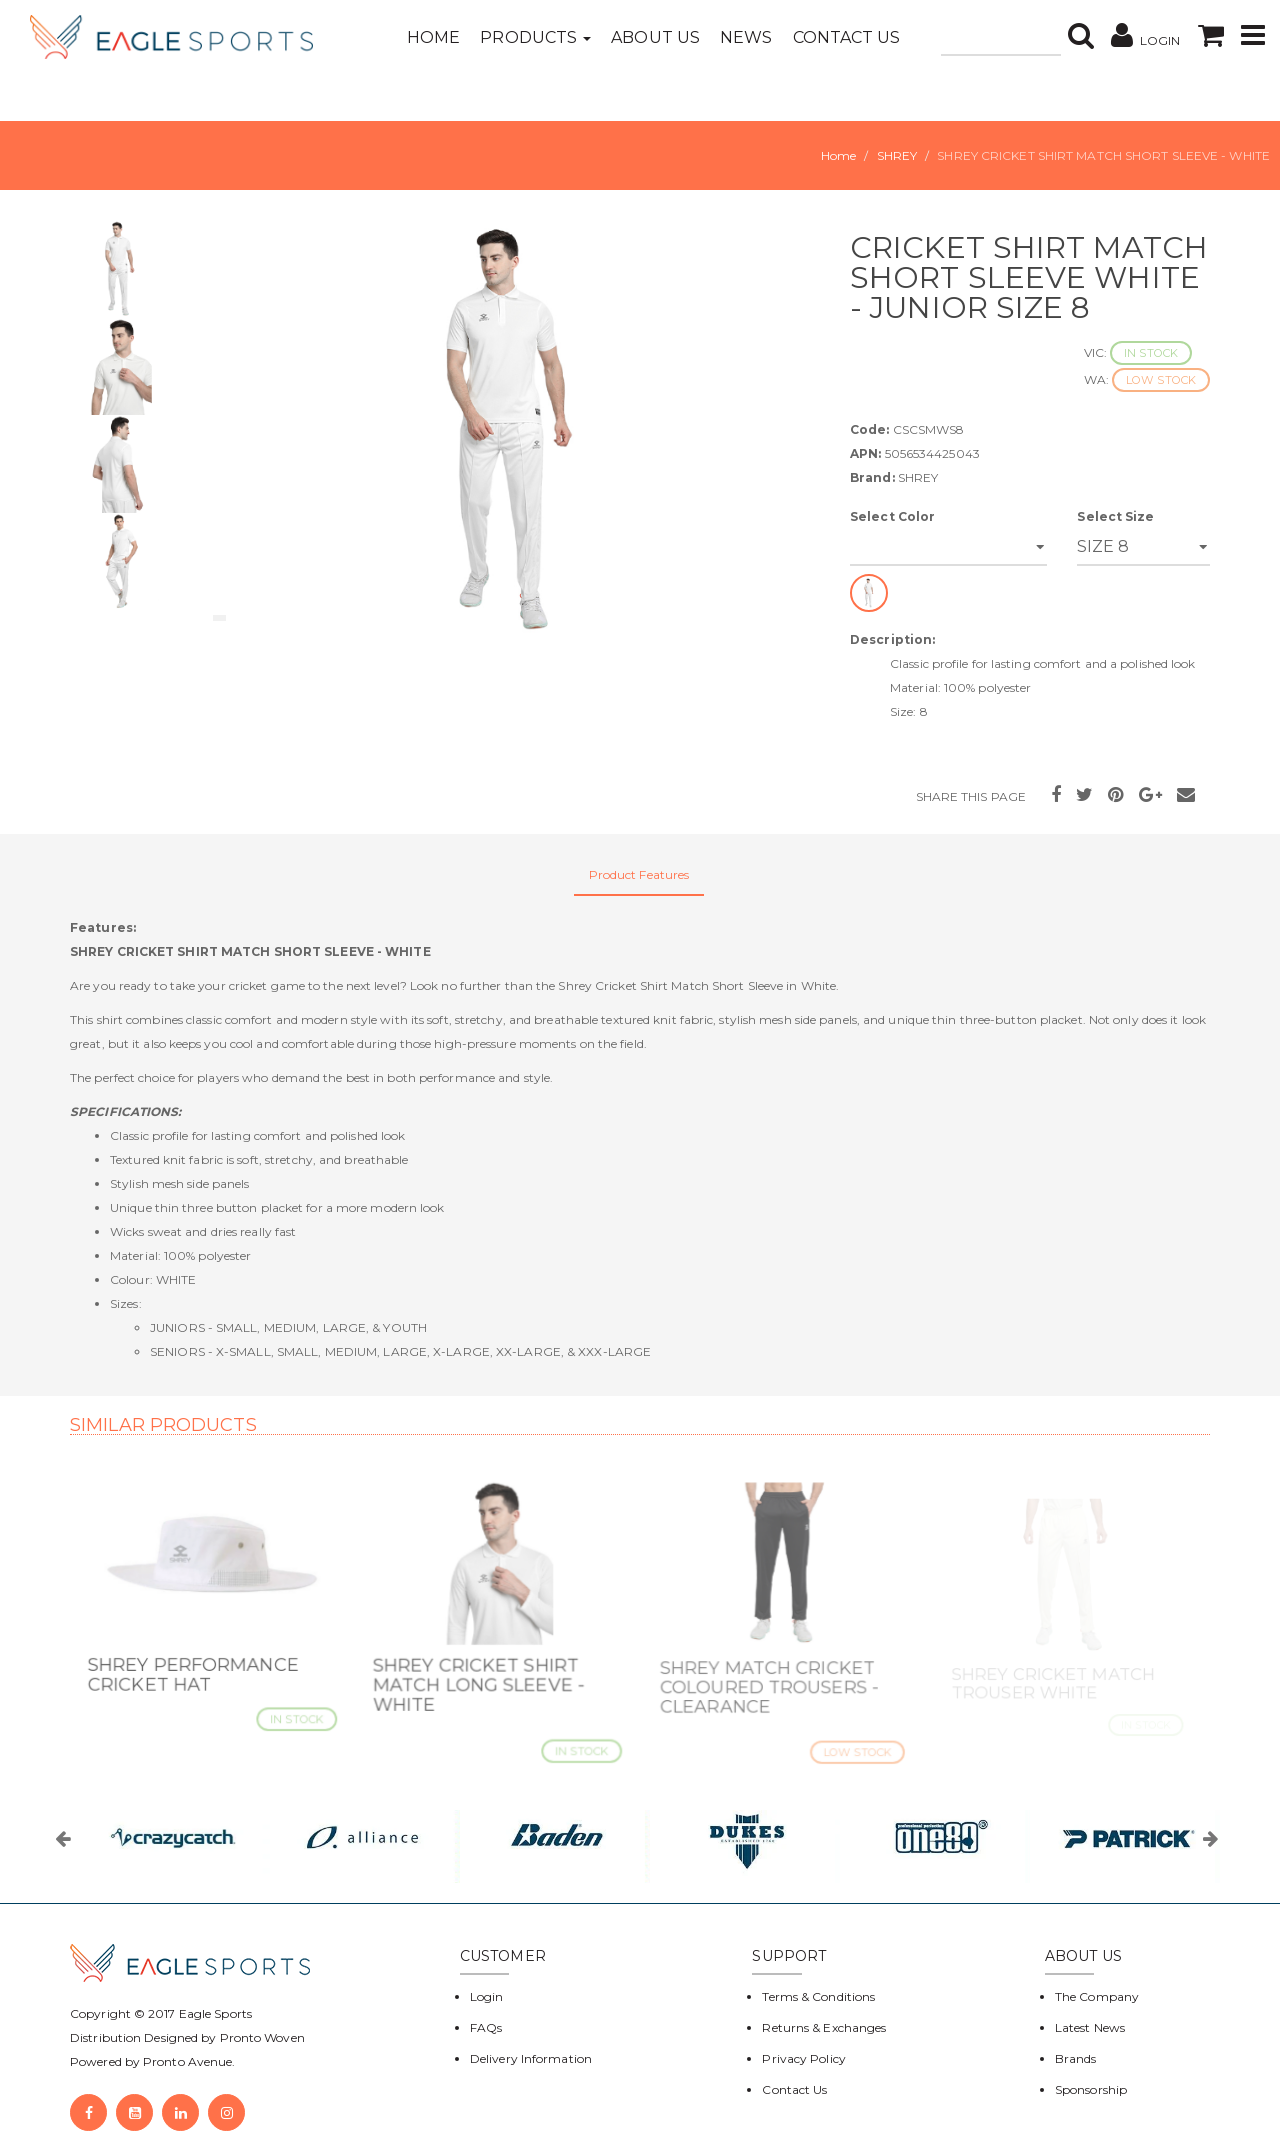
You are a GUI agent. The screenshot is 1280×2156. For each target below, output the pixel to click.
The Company (1097, 1996)
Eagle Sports (214, 2013)
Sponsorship (1091, 2089)
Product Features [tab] (639, 874)
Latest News (1090, 2027)
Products (535, 37)
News (746, 37)
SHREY (897, 155)
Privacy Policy (803, 2058)
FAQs (486, 2027)
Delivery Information (531, 2058)
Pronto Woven (262, 2037)
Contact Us (847, 37)
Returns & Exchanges (824, 2027)
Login (487, 1996)
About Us (655, 37)
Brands (1076, 2058)
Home (433, 37)
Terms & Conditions (818, 1996)
